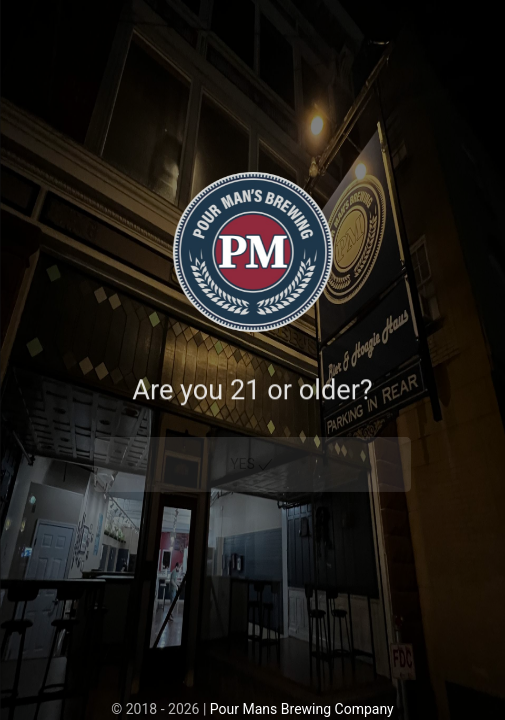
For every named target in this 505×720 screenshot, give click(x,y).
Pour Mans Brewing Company (302, 709)
